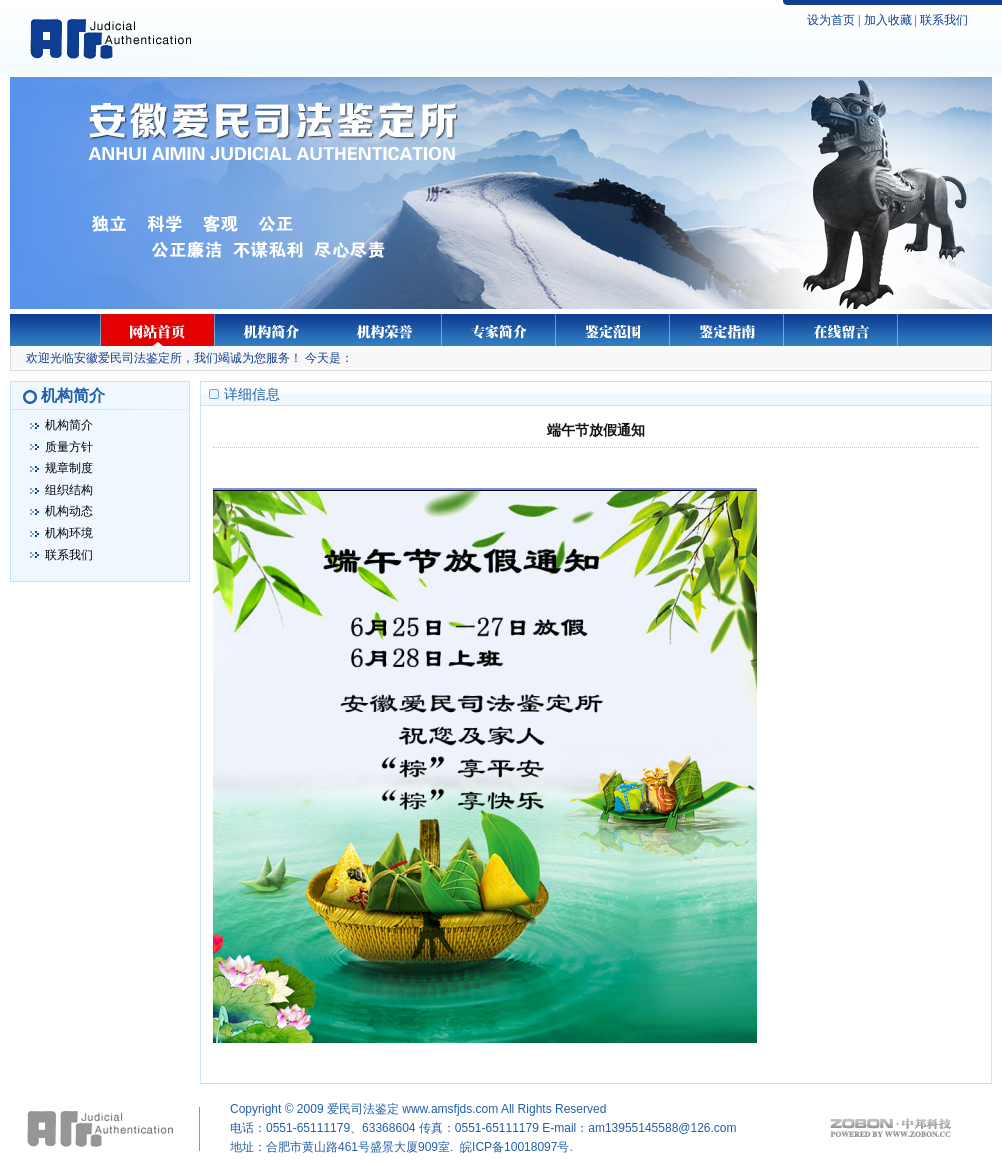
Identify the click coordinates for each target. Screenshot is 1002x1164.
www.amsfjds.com (450, 1109)
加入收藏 (888, 20)
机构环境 (69, 533)
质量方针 (69, 447)
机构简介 (69, 425)
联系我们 (944, 20)
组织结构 (69, 490)
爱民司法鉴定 (363, 1109)
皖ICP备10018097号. (516, 1147)
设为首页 (831, 20)
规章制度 (69, 468)
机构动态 (69, 511)
